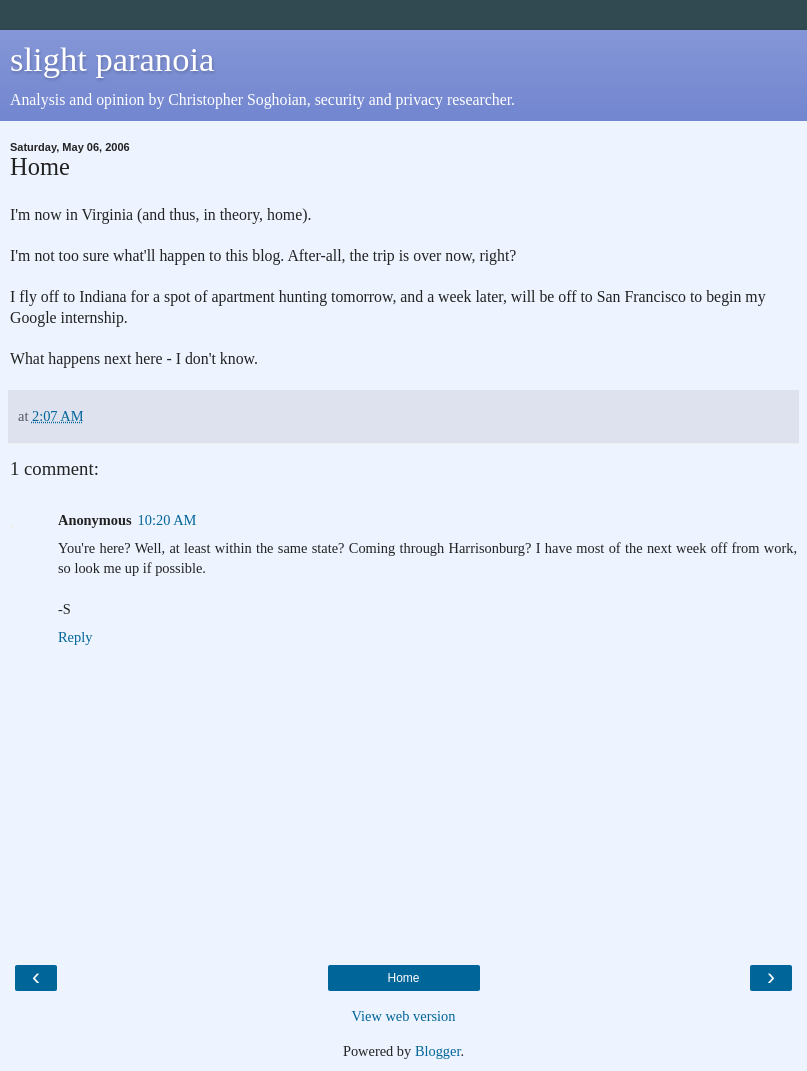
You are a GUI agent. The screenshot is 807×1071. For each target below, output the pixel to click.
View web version (404, 1016)
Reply (75, 637)
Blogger (438, 1051)
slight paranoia (112, 59)
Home (403, 978)
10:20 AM (167, 520)
